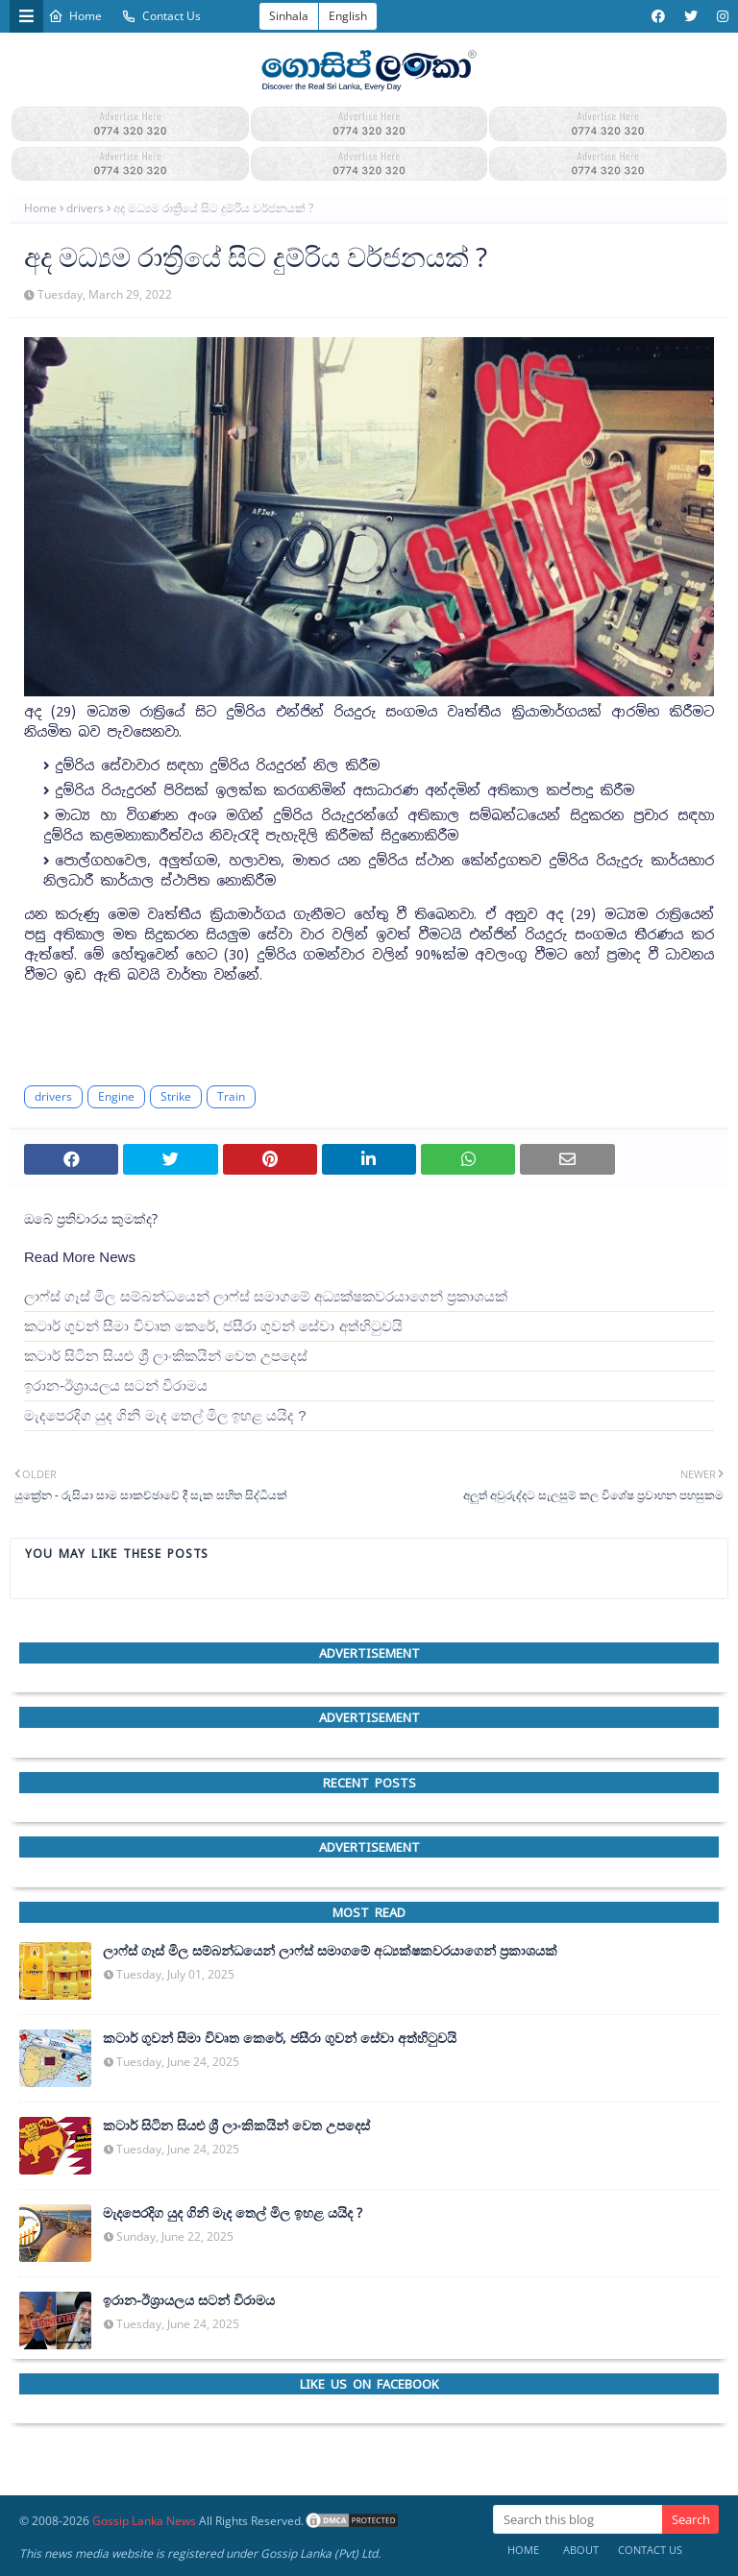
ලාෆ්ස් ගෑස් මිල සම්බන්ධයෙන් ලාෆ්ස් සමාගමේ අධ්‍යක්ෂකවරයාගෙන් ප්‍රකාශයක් (265, 1296)
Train (231, 1096)
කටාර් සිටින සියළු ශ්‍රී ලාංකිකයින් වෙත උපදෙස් (166, 1356)
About (581, 2549)
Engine (116, 1096)
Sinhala (288, 16)
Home (75, 16)
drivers (85, 208)
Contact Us (161, 16)
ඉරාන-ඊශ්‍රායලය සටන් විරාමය (116, 1385)
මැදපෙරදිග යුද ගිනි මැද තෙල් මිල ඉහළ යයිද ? (165, 1415)
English (348, 16)
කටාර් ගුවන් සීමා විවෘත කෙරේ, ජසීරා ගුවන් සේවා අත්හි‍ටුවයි (213, 1326)
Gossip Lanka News (144, 2521)
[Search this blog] (577, 2519)
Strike (175, 1096)
